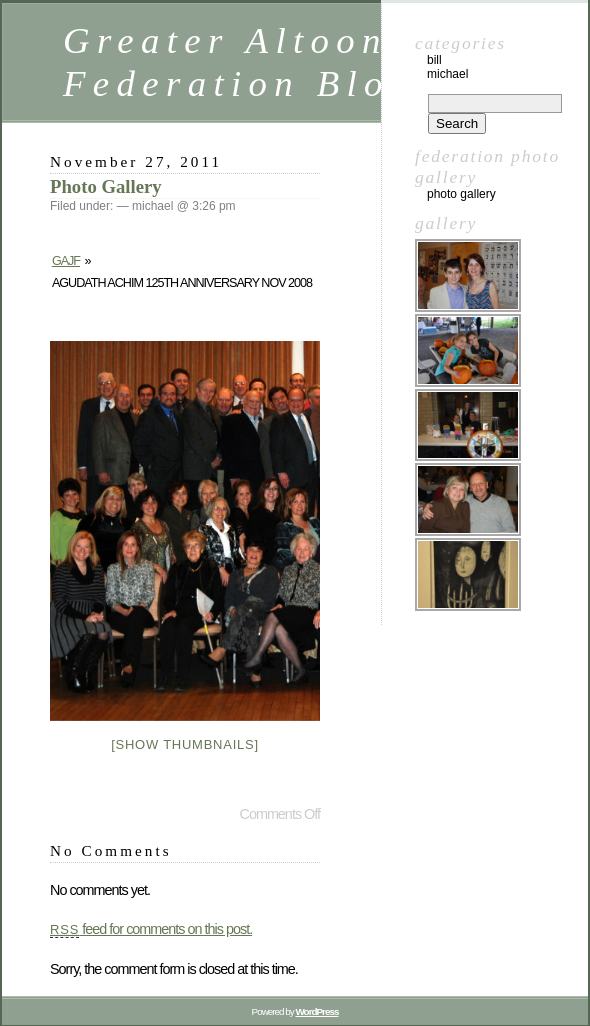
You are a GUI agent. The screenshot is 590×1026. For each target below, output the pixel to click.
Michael (447, 74)
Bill (434, 60)
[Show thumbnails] (185, 744)
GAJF (66, 261)
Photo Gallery (106, 186)
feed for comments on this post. (151, 929)
